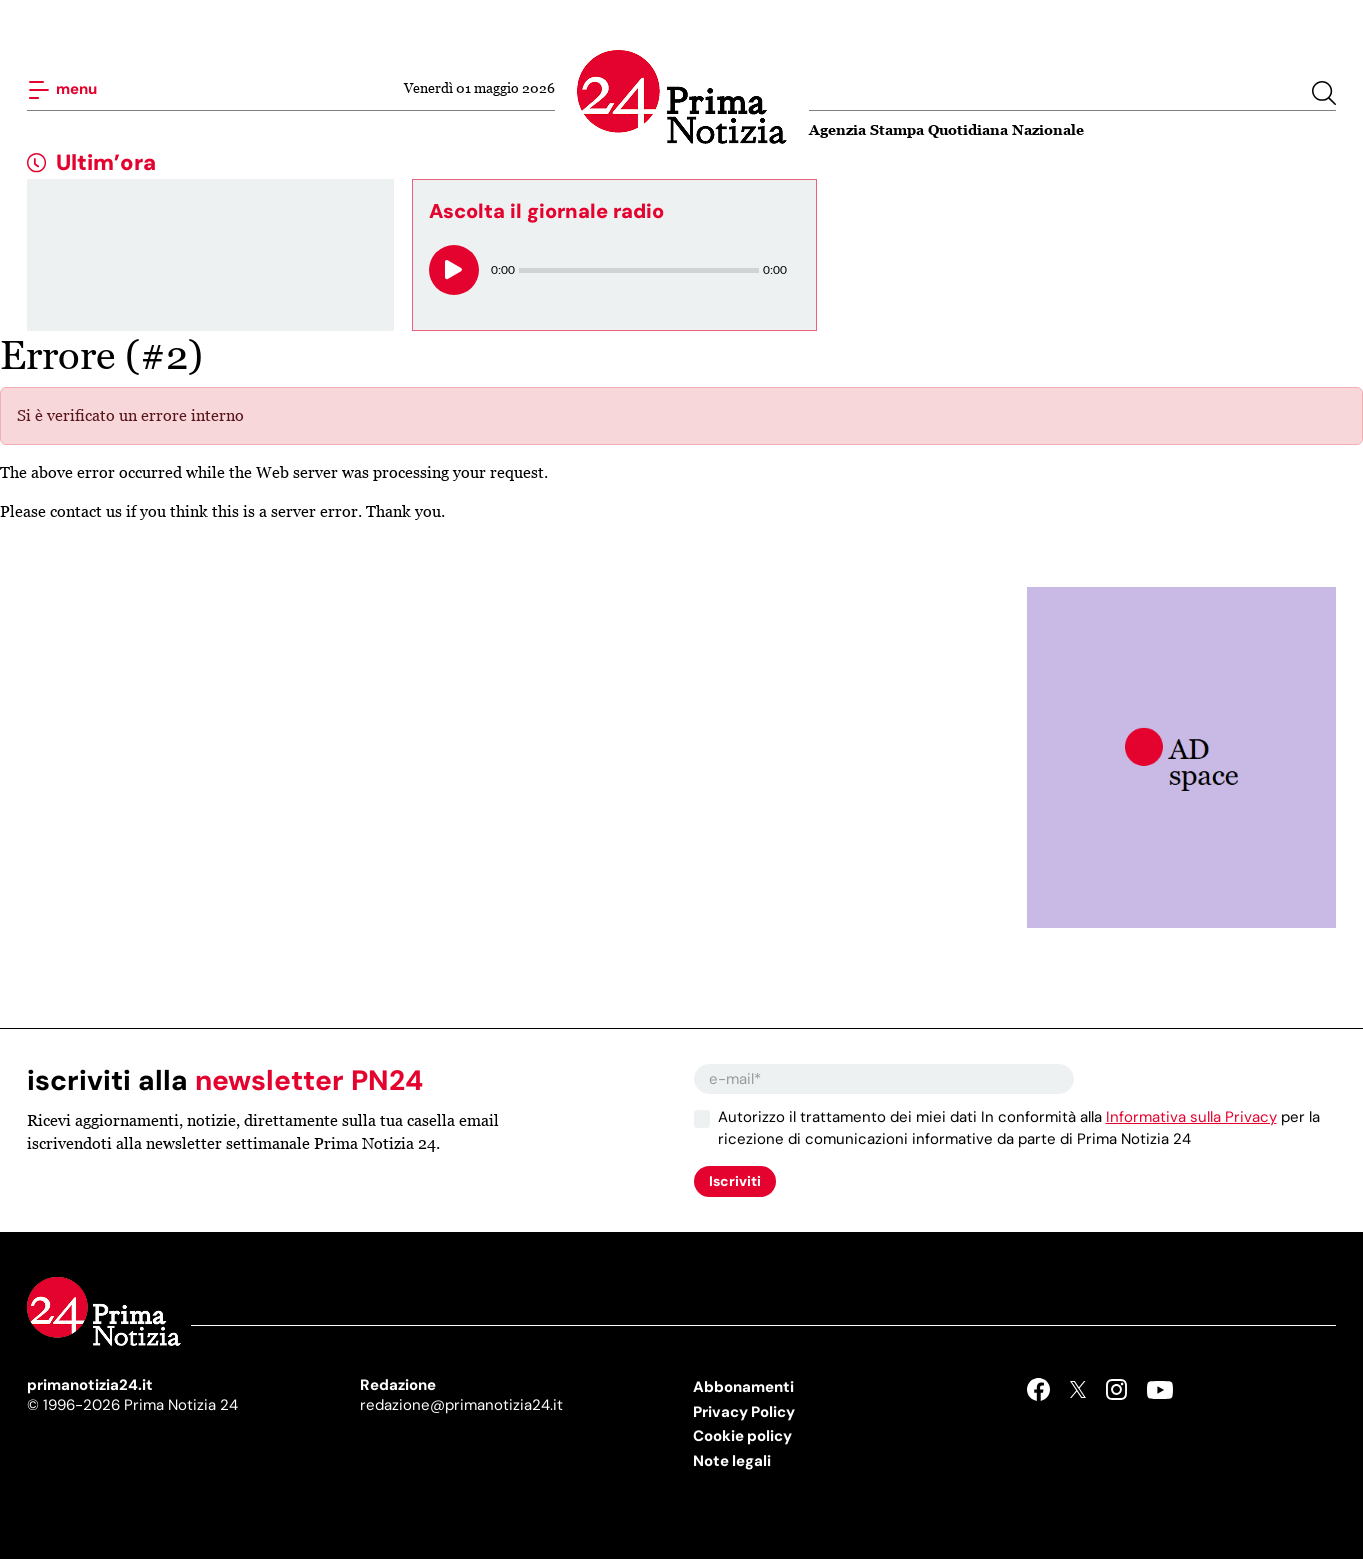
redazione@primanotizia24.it (461, 1405)
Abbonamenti (743, 1387)
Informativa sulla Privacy (1191, 1117)
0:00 (503, 269)
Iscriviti (735, 1181)
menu (62, 90)
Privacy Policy (744, 1412)
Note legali (732, 1461)
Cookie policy (742, 1436)
